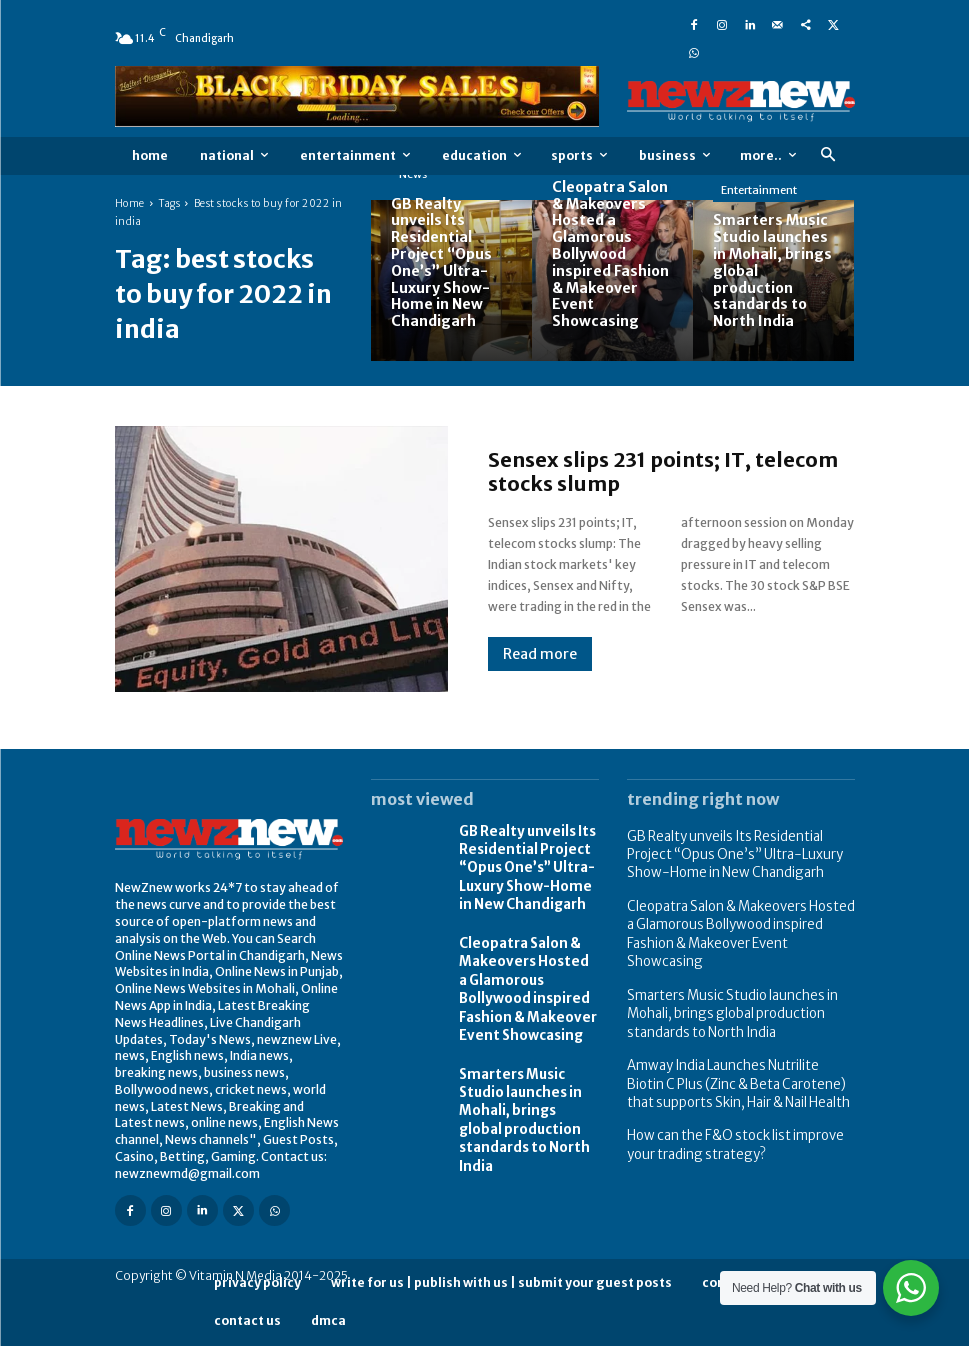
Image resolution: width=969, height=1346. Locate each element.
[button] (828, 155)
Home (130, 203)
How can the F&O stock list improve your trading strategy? (727, 1105)
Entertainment (759, 190)
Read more (540, 654)
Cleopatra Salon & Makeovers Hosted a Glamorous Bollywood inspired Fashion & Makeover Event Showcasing (528, 976)
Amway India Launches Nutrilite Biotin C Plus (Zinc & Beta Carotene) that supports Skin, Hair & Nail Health (738, 1048)
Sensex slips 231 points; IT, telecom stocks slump (663, 471)
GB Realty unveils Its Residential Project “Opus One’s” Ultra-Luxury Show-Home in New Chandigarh (527, 864)
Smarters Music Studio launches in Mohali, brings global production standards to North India (528, 1088)
